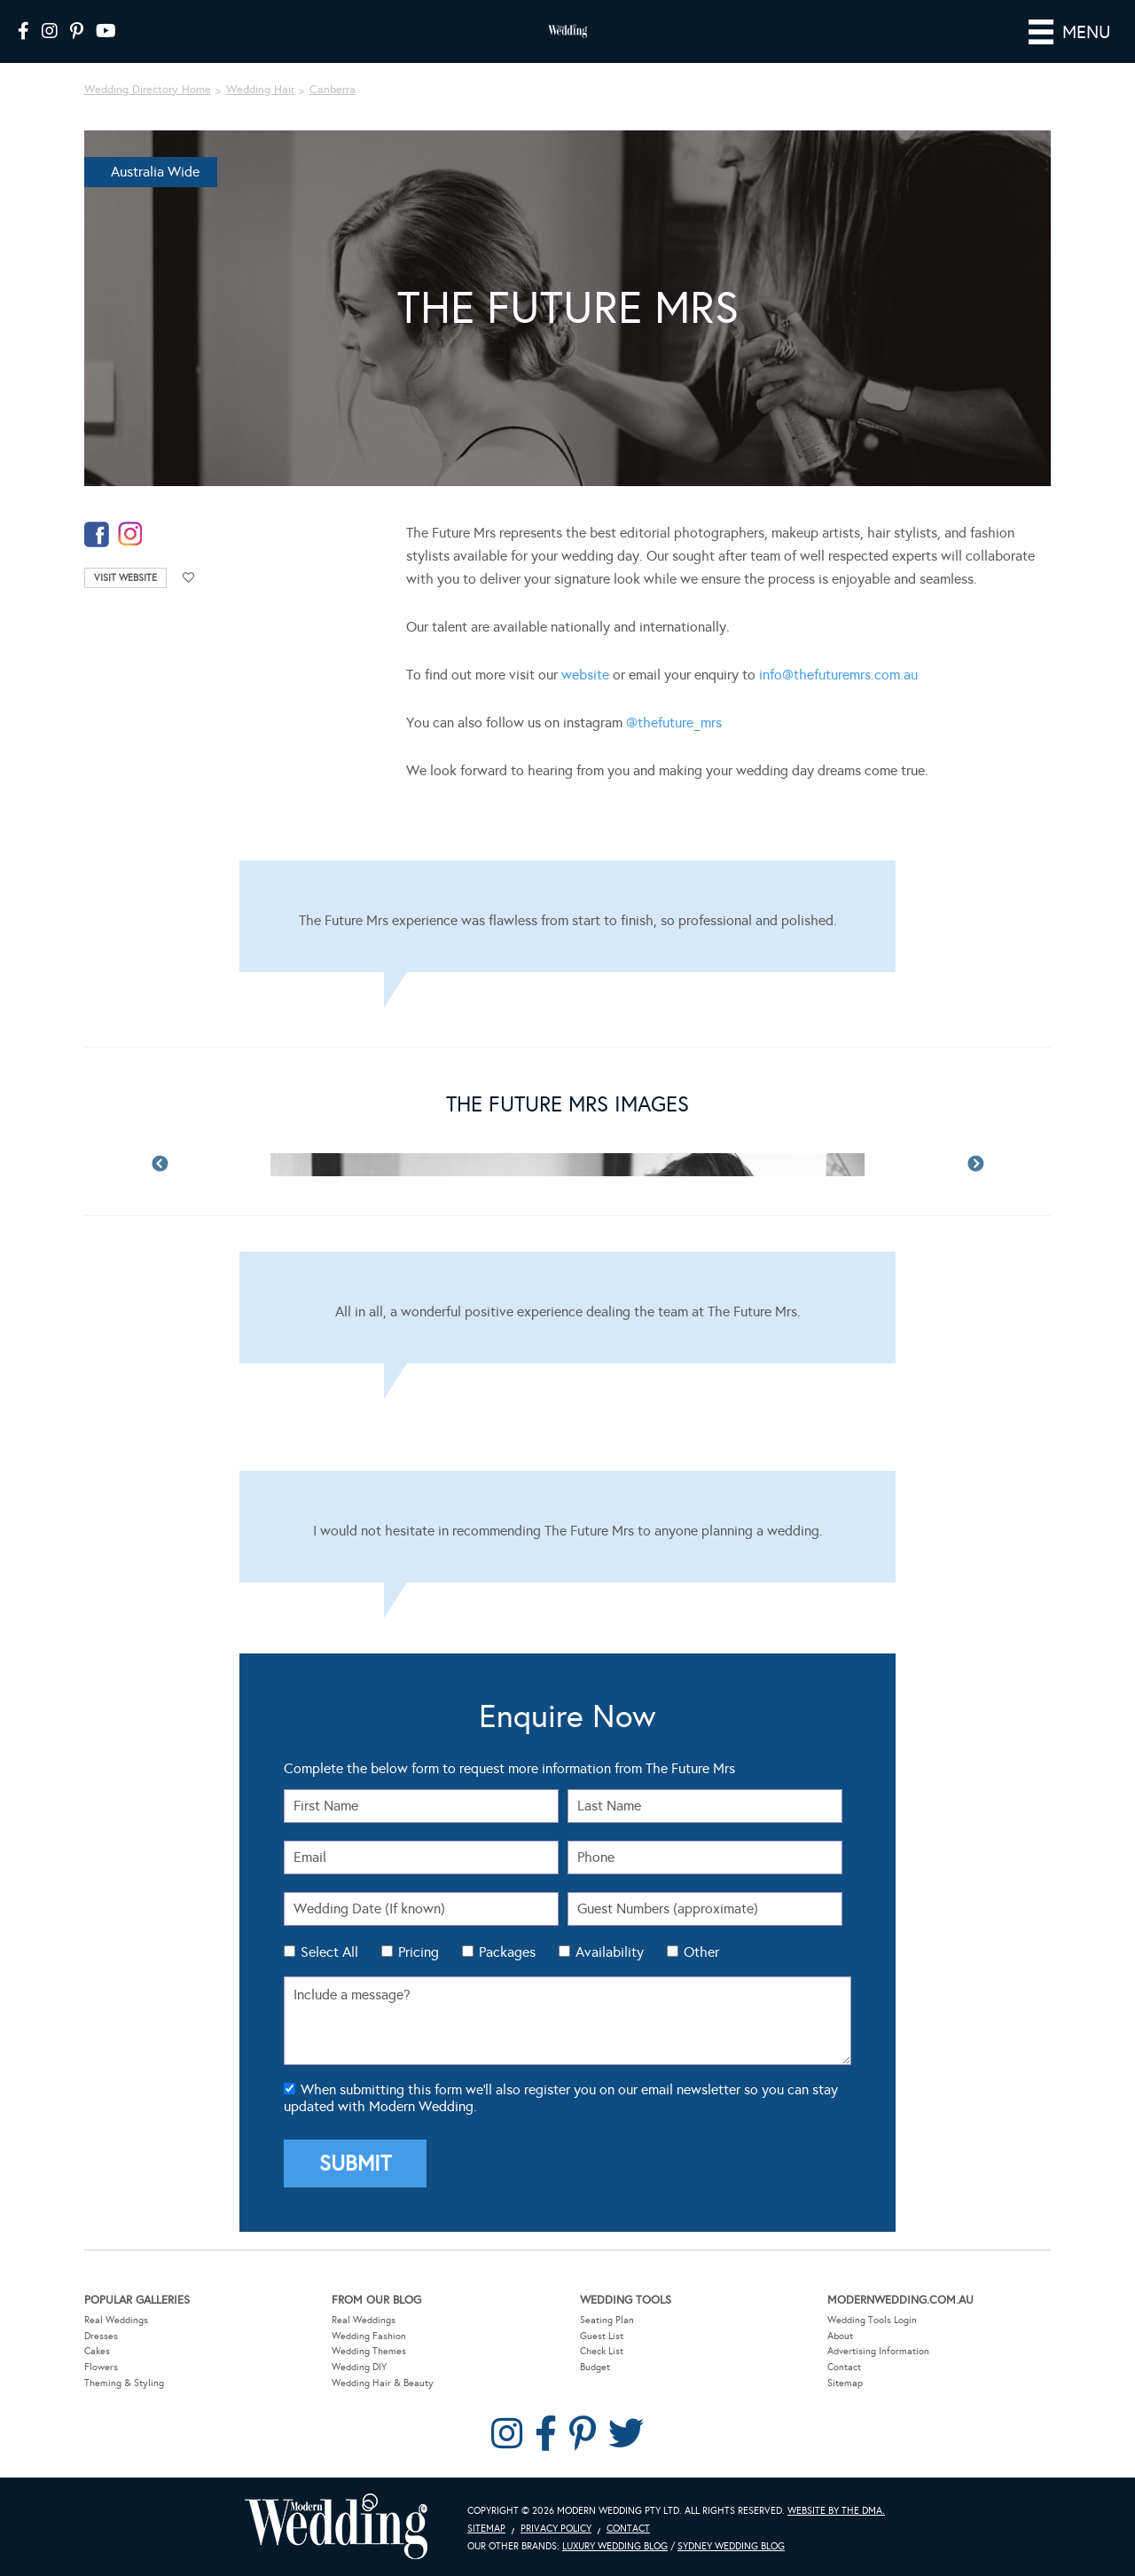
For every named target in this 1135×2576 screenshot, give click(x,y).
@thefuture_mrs (674, 722)
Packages (507, 1952)
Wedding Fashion (369, 2336)
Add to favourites (189, 578)
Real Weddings (116, 2320)
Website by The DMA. (836, 2511)
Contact (844, 2367)
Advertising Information (878, 2351)
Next (975, 1165)
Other (701, 1952)
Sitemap (845, 2383)
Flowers (101, 2367)
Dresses (101, 2336)
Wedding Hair (260, 89)
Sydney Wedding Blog (731, 2546)
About (840, 2336)
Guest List (601, 2336)
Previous (159, 1165)
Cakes (97, 2351)
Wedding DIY (359, 2367)
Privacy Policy (556, 2528)
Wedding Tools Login (872, 2320)
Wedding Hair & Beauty (383, 2383)
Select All (329, 1952)
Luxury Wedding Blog (615, 2546)
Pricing (418, 1952)
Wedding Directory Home (147, 89)
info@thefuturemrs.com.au (838, 674)
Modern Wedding (336, 2527)
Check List (601, 2351)
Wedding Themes (369, 2351)
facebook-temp (96, 534)
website (585, 674)
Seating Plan (607, 2320)
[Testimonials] (567, 916)
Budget (595, 2367)
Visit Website (125, 578)
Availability (609, 1952)
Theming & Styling (124, 2383)
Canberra (332, 89)
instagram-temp (130, 534)
